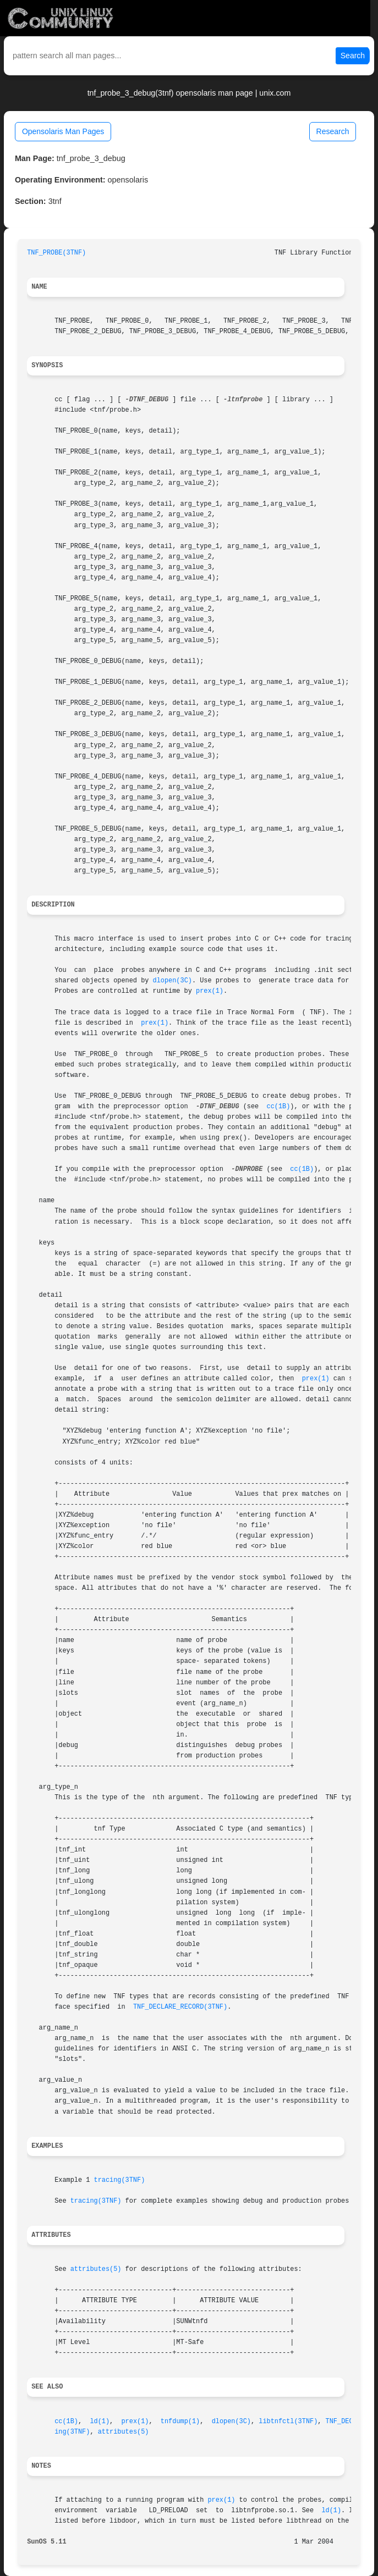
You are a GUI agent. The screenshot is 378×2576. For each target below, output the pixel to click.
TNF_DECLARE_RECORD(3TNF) (180, 2007)
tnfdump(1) (180, 2421)
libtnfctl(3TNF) (288, 2421)
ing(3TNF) (72, 2432)
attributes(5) (96, 2269)
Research (332, 131)
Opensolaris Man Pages (63, 131)
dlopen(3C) (172, 981)
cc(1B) (279, 1106)
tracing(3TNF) (119, 2180)
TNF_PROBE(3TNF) (56, 253)
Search (353, 55)
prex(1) (209, 991)
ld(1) (99, 2421)
